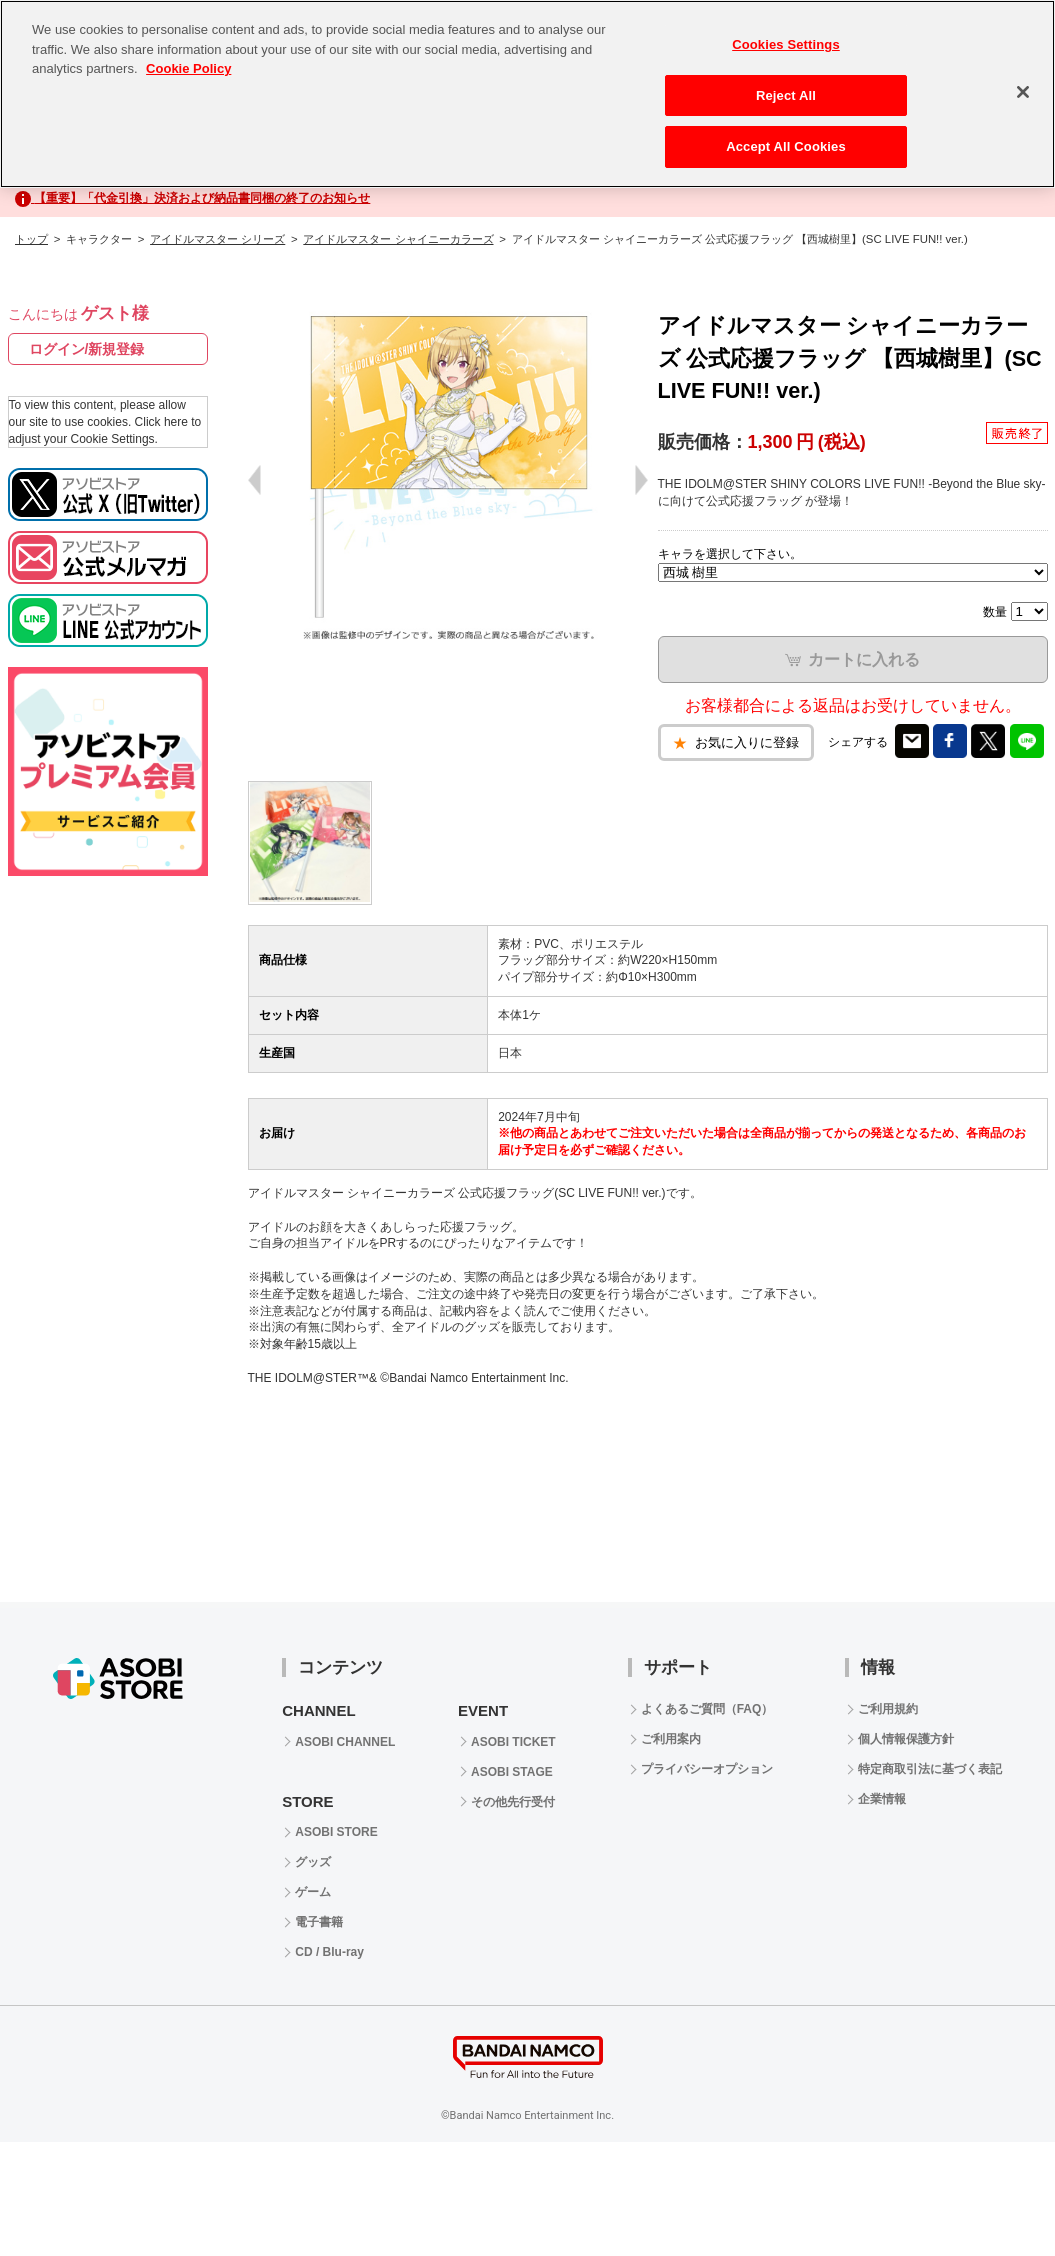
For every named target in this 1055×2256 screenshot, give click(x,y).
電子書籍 (319, 1922)
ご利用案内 (671, 1739)
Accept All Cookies (786, 146)
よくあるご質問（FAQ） (707, 1709)
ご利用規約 (888, 1709)
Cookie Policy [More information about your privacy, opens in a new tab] (188, 68)
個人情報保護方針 (906, 1739)
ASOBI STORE (336, 1832)
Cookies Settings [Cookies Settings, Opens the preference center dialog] (786, 44)
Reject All (786, 95)
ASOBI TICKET (513, 1742)
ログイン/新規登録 (87, 349)
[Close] (1023, 92)
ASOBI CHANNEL (345, 1742)
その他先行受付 (513, 1802)
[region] (527, 94)
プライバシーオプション (707, 1769)
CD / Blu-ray (329, 1952)
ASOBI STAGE (512, 1772)
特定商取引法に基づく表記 (930, 1769)
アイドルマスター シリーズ (217, 239)
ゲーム (313, 1892)
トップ (31, 239)
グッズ (313, 1862)
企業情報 (882, 1799)
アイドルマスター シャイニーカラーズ (398, 239)
